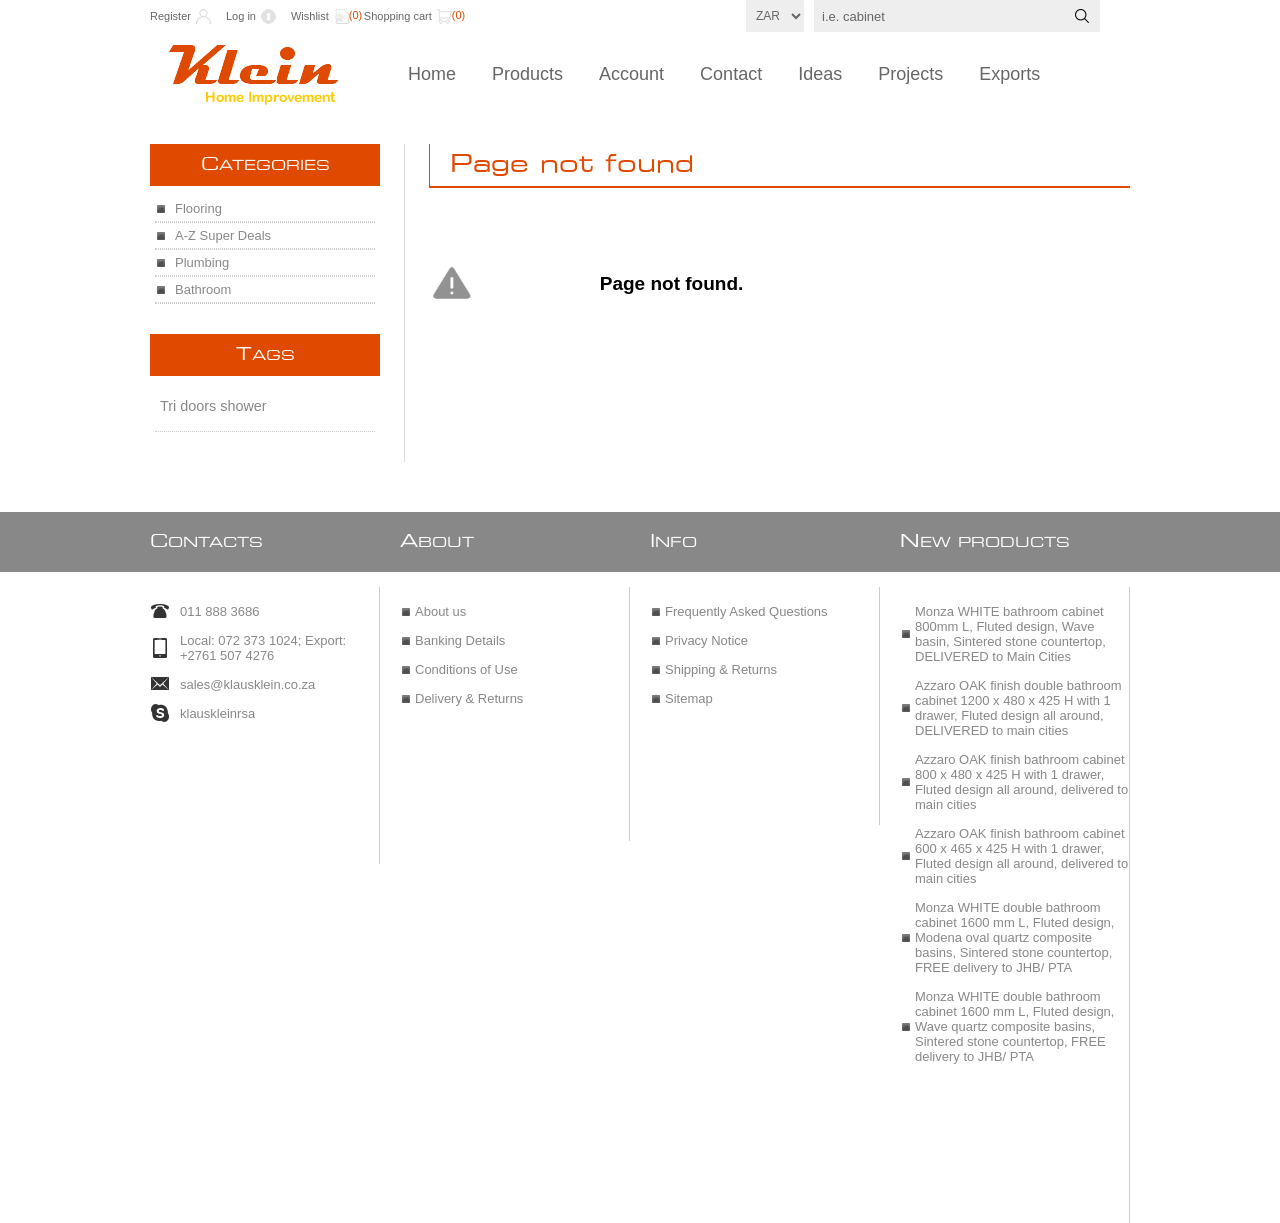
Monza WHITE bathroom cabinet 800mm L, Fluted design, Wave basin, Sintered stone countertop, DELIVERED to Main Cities (1010, 624)
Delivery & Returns (469, 688)
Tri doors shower (213, 406)
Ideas (820, 74)
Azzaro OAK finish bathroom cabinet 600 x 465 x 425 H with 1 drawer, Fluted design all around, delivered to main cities (1021, 846)
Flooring (198, 208)
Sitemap (689, 688)
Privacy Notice (706, 630)
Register (170, 16)
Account (631, 74)
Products (527, 74)
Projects (910, 74)
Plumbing (202, 262)
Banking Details (460, 630)
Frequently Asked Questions (746, 601)
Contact (731, 74)
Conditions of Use (466, 659)
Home (432, 74)
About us (440, 601)
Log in (241, 16)
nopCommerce (687, 1200)
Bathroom (203, 289)
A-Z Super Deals (223, 235)
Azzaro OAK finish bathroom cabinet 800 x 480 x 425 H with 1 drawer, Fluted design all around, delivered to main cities (1021, 772)
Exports (1009, 74)
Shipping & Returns (721, 659)
